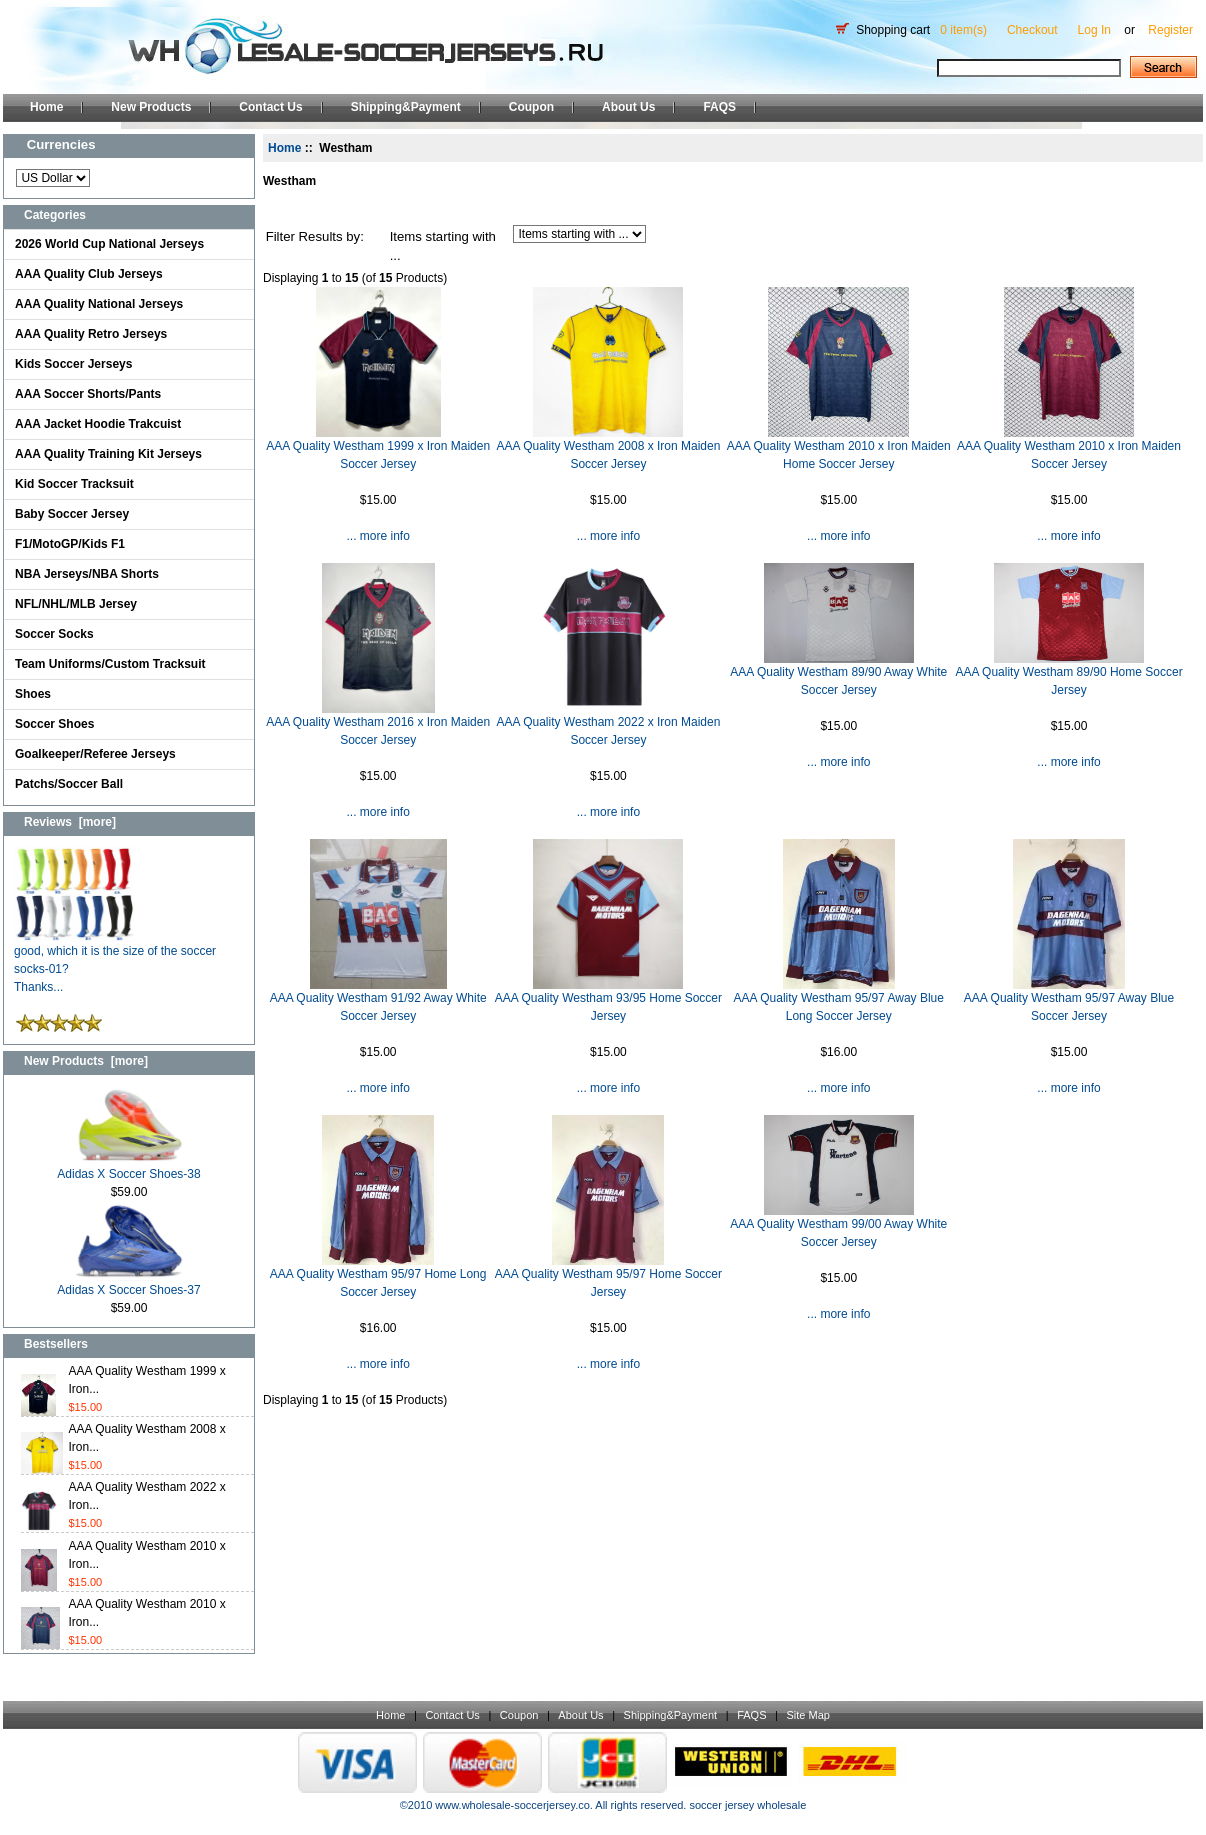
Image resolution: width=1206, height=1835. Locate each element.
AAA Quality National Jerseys (99, 304)
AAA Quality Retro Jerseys (91, 334)
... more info (377, 536)
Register (1170, 30)
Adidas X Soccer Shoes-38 (128, 1167)
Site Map (807, 1715)
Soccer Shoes (54, 724)
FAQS (719, 107)
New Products (151, 107)
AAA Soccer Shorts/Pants (88, 394)
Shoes (33, 694)
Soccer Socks (54, 634)
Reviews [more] (70, 822)
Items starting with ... (443, 246)
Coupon (531, 107)
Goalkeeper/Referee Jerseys (95, 754)
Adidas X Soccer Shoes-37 (128, 1283)
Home (46, 107)
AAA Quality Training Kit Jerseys (108, 454)
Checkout (1032, 30)
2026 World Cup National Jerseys (109, 244)
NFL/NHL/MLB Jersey (76, 604)
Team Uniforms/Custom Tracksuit (110, 664)
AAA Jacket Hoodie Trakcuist (98, 424)
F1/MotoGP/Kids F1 (70, 544)
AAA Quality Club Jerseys (89, 274)
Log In (1094, 30)
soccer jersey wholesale (747, 1805)
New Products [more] (86, 1061)
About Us (628, 107)
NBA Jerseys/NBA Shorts (87, 574)
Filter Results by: (315, 236)
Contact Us (270, 107)
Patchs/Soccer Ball (69, 784)
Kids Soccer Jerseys (73, 364)
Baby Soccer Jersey (72, 514)
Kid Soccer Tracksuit (74, 484)
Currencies (61, 144)
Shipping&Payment (406, 107)
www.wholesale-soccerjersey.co (512, 1805)
